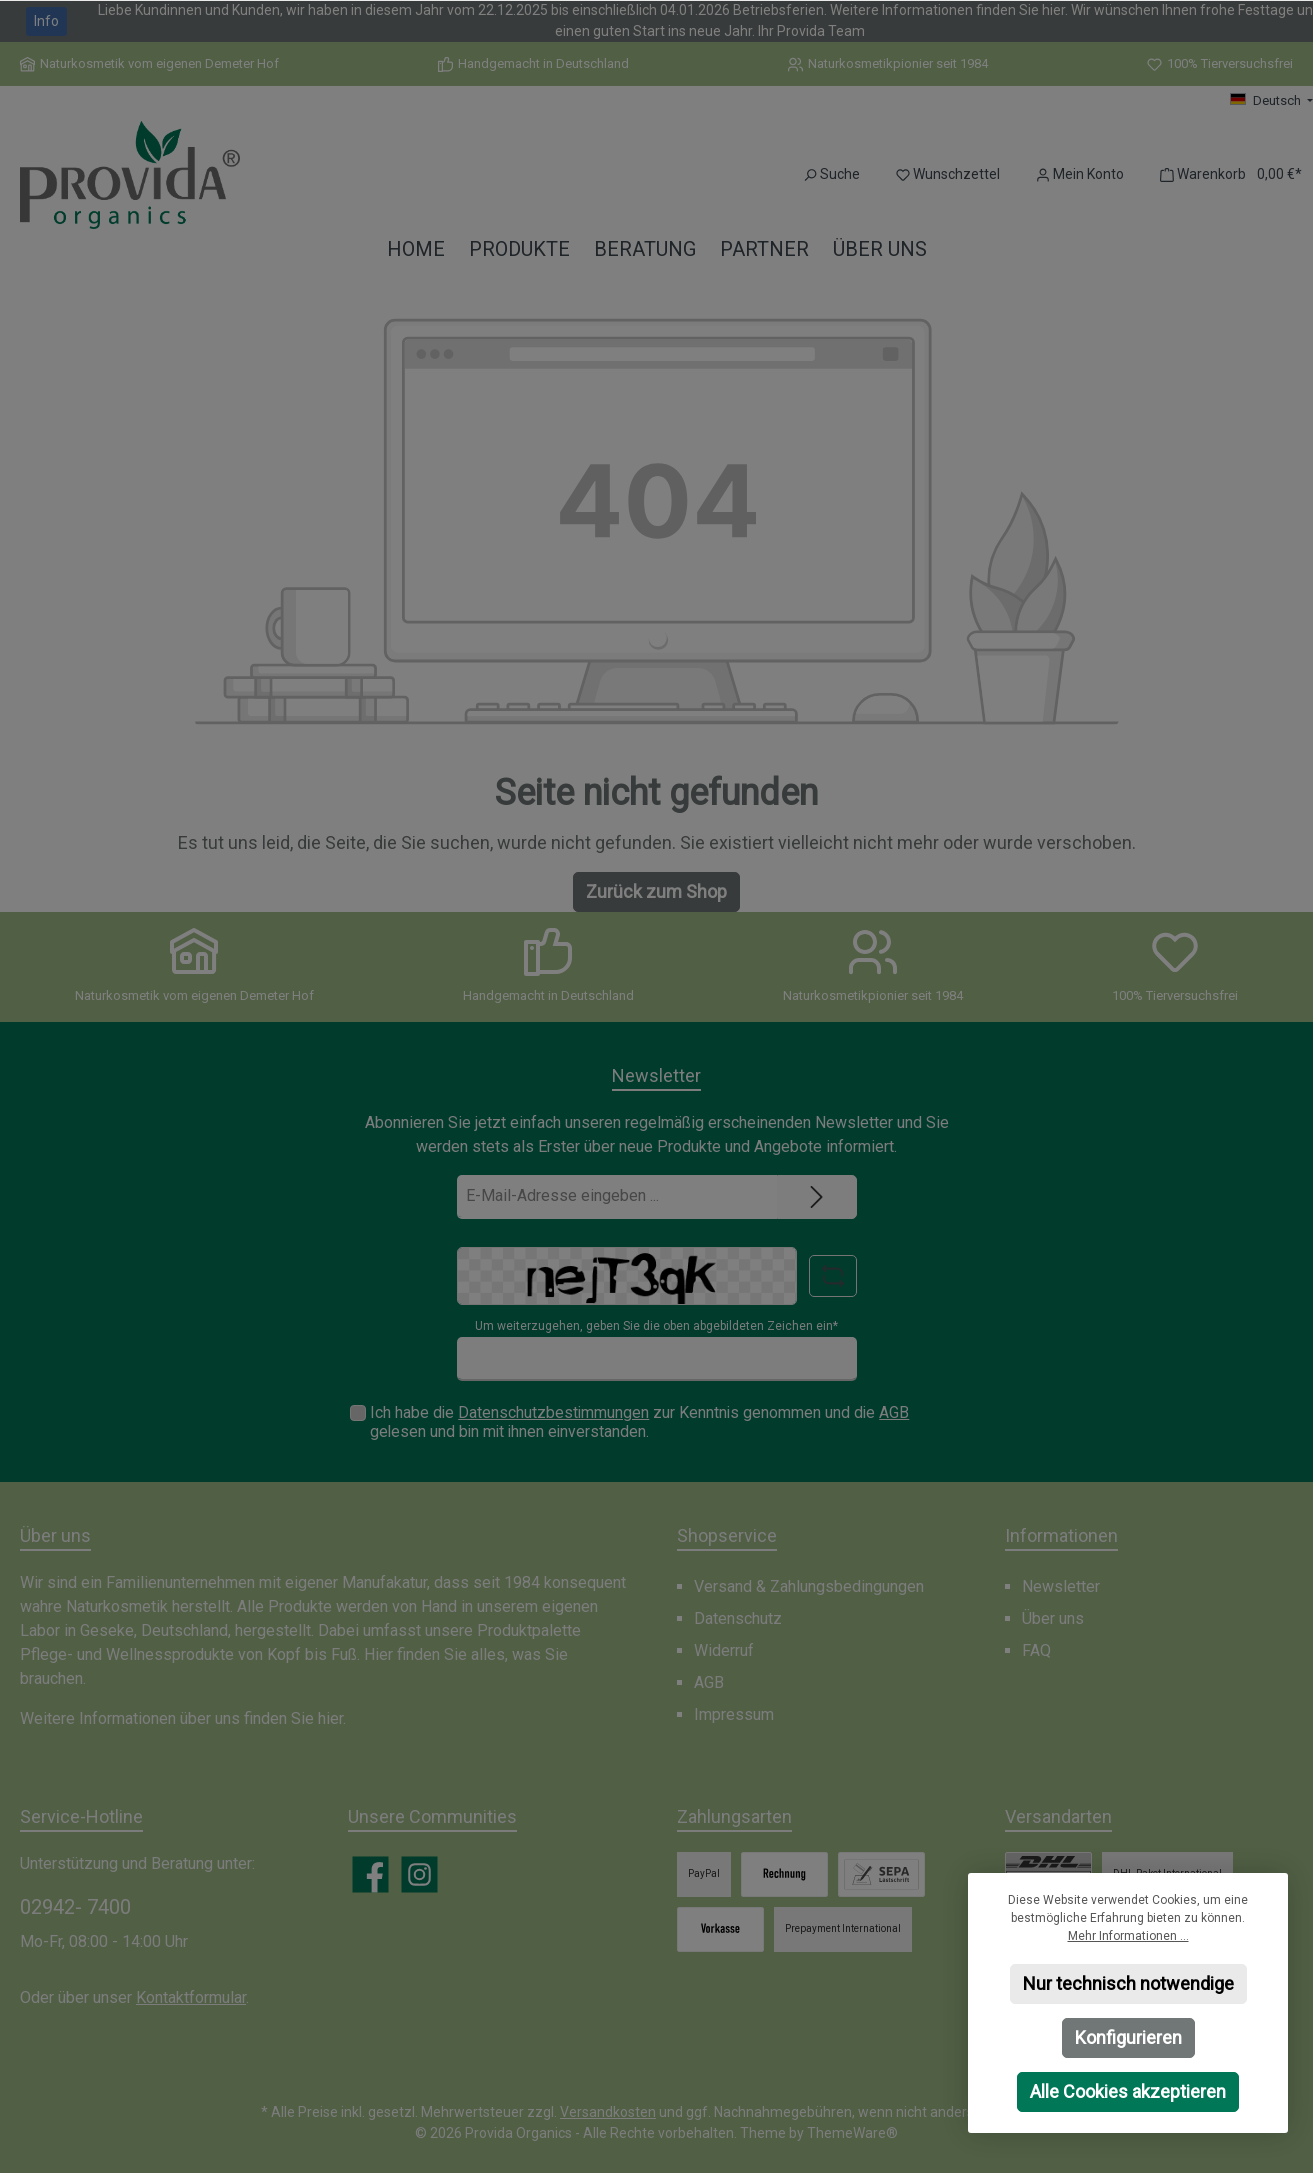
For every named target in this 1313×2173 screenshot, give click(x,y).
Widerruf (724, 1650)
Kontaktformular (191, 1997)
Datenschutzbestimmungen (553, 1412)
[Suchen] (831, 174)
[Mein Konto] (1080, 174)
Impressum (734, 1714)
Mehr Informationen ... (1128, 1936)
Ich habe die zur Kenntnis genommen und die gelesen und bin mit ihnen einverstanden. (639, 1422)
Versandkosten (608, 2112)
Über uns (1053, 1618)
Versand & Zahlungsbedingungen (809, 1586)
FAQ (1036, 1650)
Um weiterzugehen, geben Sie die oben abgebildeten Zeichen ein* (656, 1326)
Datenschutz (738, 1618)
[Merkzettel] (948, 174)
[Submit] (817, 1197)
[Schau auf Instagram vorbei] (419, 1874)
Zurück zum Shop (656, 891)
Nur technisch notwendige (1128, 1983)
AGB (894, 1412)
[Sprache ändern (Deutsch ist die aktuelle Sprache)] (1271, 101)
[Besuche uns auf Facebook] (370, 1874)
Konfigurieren (1128, 2037)
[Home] (416, 249)
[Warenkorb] (1225, 174)
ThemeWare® (852, 2133)
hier (330, 1718)
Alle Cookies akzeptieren (1128, 2091)
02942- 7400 (75, 1907)
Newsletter (1061, 1586)
